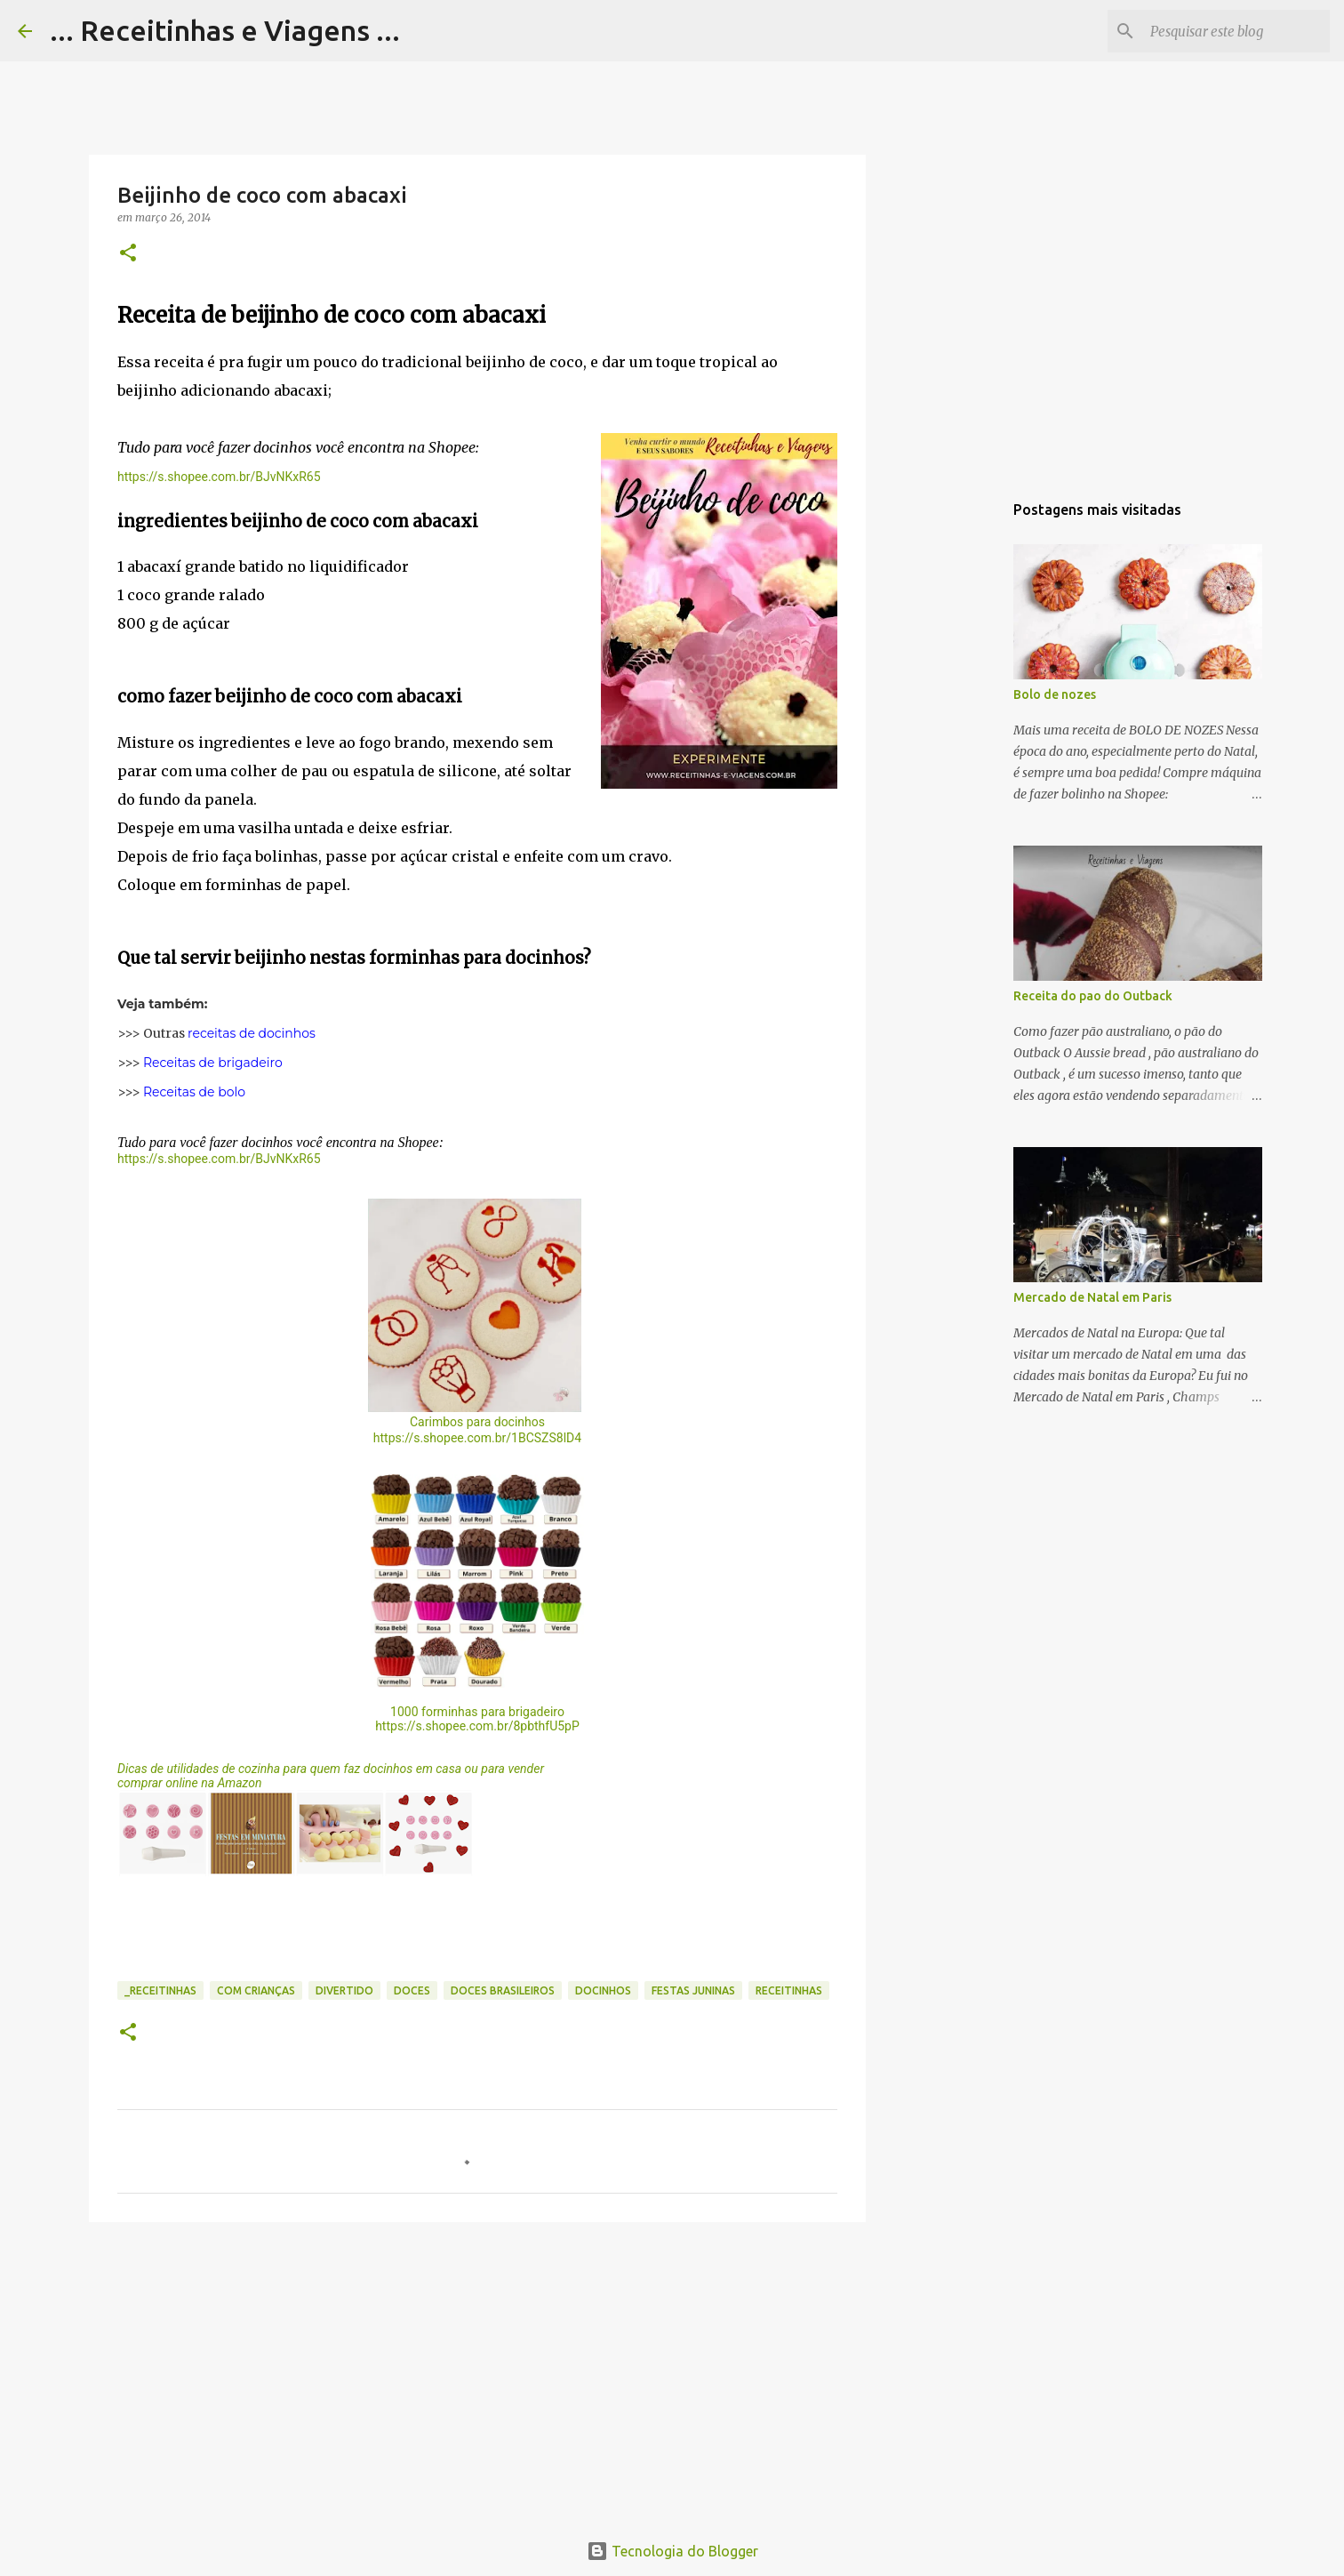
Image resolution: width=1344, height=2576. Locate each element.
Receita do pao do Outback (1092, 996)
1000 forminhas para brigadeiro (477, 1712)
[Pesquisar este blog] (1236, 31)
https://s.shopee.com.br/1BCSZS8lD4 (477, 1438)
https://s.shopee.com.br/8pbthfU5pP (477, 1726)
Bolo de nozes (1054, 694)
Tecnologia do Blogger (672, 2551)
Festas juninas (693, 1990)
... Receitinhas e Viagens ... (225, 30)
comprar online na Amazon (189, 1783)
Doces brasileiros (503, 1990)
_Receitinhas (160, 1990)
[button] (128, 254)
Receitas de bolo (194, 1092)
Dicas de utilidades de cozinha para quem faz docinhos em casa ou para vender (330, 1768)
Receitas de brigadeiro (213, 1063)
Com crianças (256, 1990)
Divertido (344, 1990)
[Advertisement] (477, 2373)
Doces (412, 1990)
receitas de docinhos (252, 1033)
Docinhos (603, 1990)
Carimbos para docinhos (477, 1422)
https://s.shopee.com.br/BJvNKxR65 (219, 476)
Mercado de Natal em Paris (1092, 1297)
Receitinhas (789, 1990)
